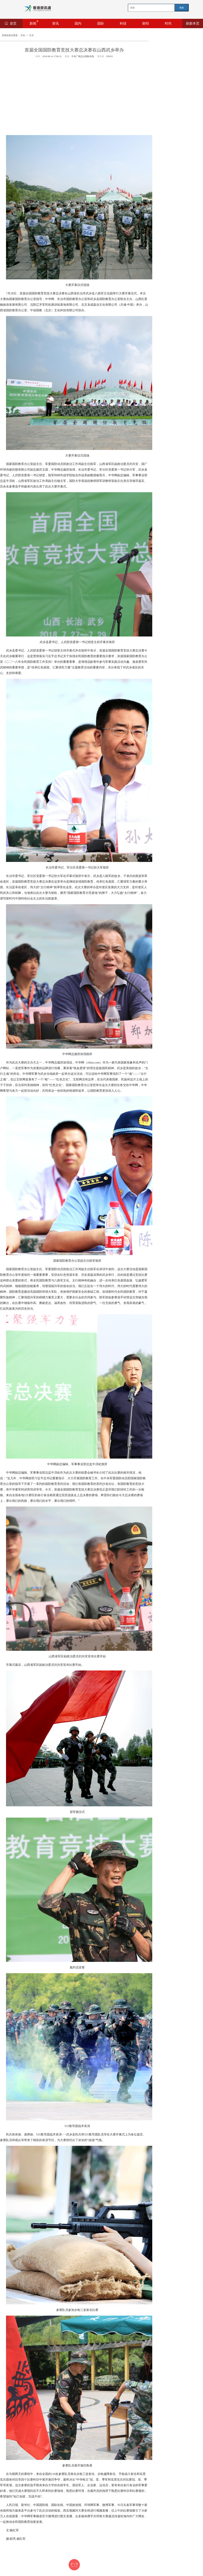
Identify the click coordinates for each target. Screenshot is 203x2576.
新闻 (34, 22)
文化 (22, 35)
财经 (145, 23)
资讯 (55, 23)
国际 (100, 23)
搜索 (181, 7)
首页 (13, 23)
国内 (78, 23)
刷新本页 (192, 23)
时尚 (168, 23)
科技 (123, 23)
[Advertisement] (35, 97)
